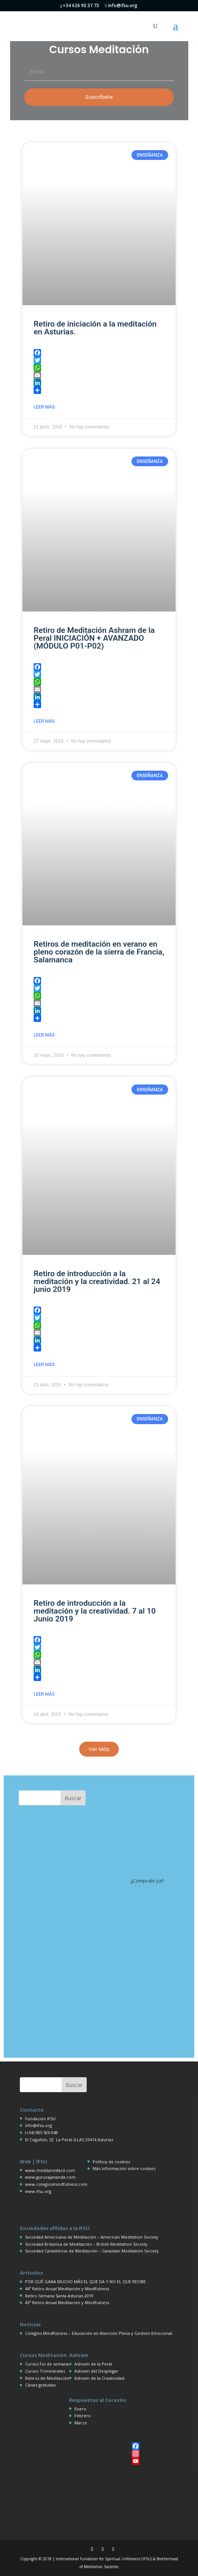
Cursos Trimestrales (45, 2371)
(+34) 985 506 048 (41, 2132)
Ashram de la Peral (93, 2364)
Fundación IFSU (40, 2118)
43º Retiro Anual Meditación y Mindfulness (67, 2302)
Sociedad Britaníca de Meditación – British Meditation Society (86, 2244)
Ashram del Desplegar (96, 2371)
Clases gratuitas (40, 2385)
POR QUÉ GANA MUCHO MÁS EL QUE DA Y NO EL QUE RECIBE (85, 2281)
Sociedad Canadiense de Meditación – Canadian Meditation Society (92, 2251)
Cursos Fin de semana (47, 2364)
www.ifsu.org (38, 2191)
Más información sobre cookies (124, 2168)
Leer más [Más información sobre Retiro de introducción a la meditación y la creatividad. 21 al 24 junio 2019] (44, 1364)
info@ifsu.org (38, 2125)
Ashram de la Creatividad (99, 2378)
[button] (99, 1749)
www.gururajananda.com (50, 2177)
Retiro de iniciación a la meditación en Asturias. (95, 327)
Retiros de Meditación (47, 2378)
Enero (80, 2409)
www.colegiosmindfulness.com (56, 2184)
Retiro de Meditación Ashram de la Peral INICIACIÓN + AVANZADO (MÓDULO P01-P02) (94, 638)
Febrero (82, 2415)
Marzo (80, 2422)
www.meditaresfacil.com (50, 2170)
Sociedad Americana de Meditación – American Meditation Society (91, 2237)
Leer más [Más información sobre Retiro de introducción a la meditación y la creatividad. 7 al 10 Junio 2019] (44, 1694)
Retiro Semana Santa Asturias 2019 (59, 2296)
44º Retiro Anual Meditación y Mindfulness (67, 2288)
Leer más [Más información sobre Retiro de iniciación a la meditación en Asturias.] (44, 407)
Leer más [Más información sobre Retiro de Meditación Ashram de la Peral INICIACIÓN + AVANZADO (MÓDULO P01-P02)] (44, 721)
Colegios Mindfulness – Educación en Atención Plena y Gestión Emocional (98, 2333)
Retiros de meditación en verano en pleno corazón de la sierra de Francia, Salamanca (99, 952)
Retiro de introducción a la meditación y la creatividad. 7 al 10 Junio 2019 (95, 1611)
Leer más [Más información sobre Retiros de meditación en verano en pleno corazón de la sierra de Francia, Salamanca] (44, 1035)
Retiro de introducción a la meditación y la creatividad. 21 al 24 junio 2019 (97, 1281)
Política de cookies (111, 2161)
